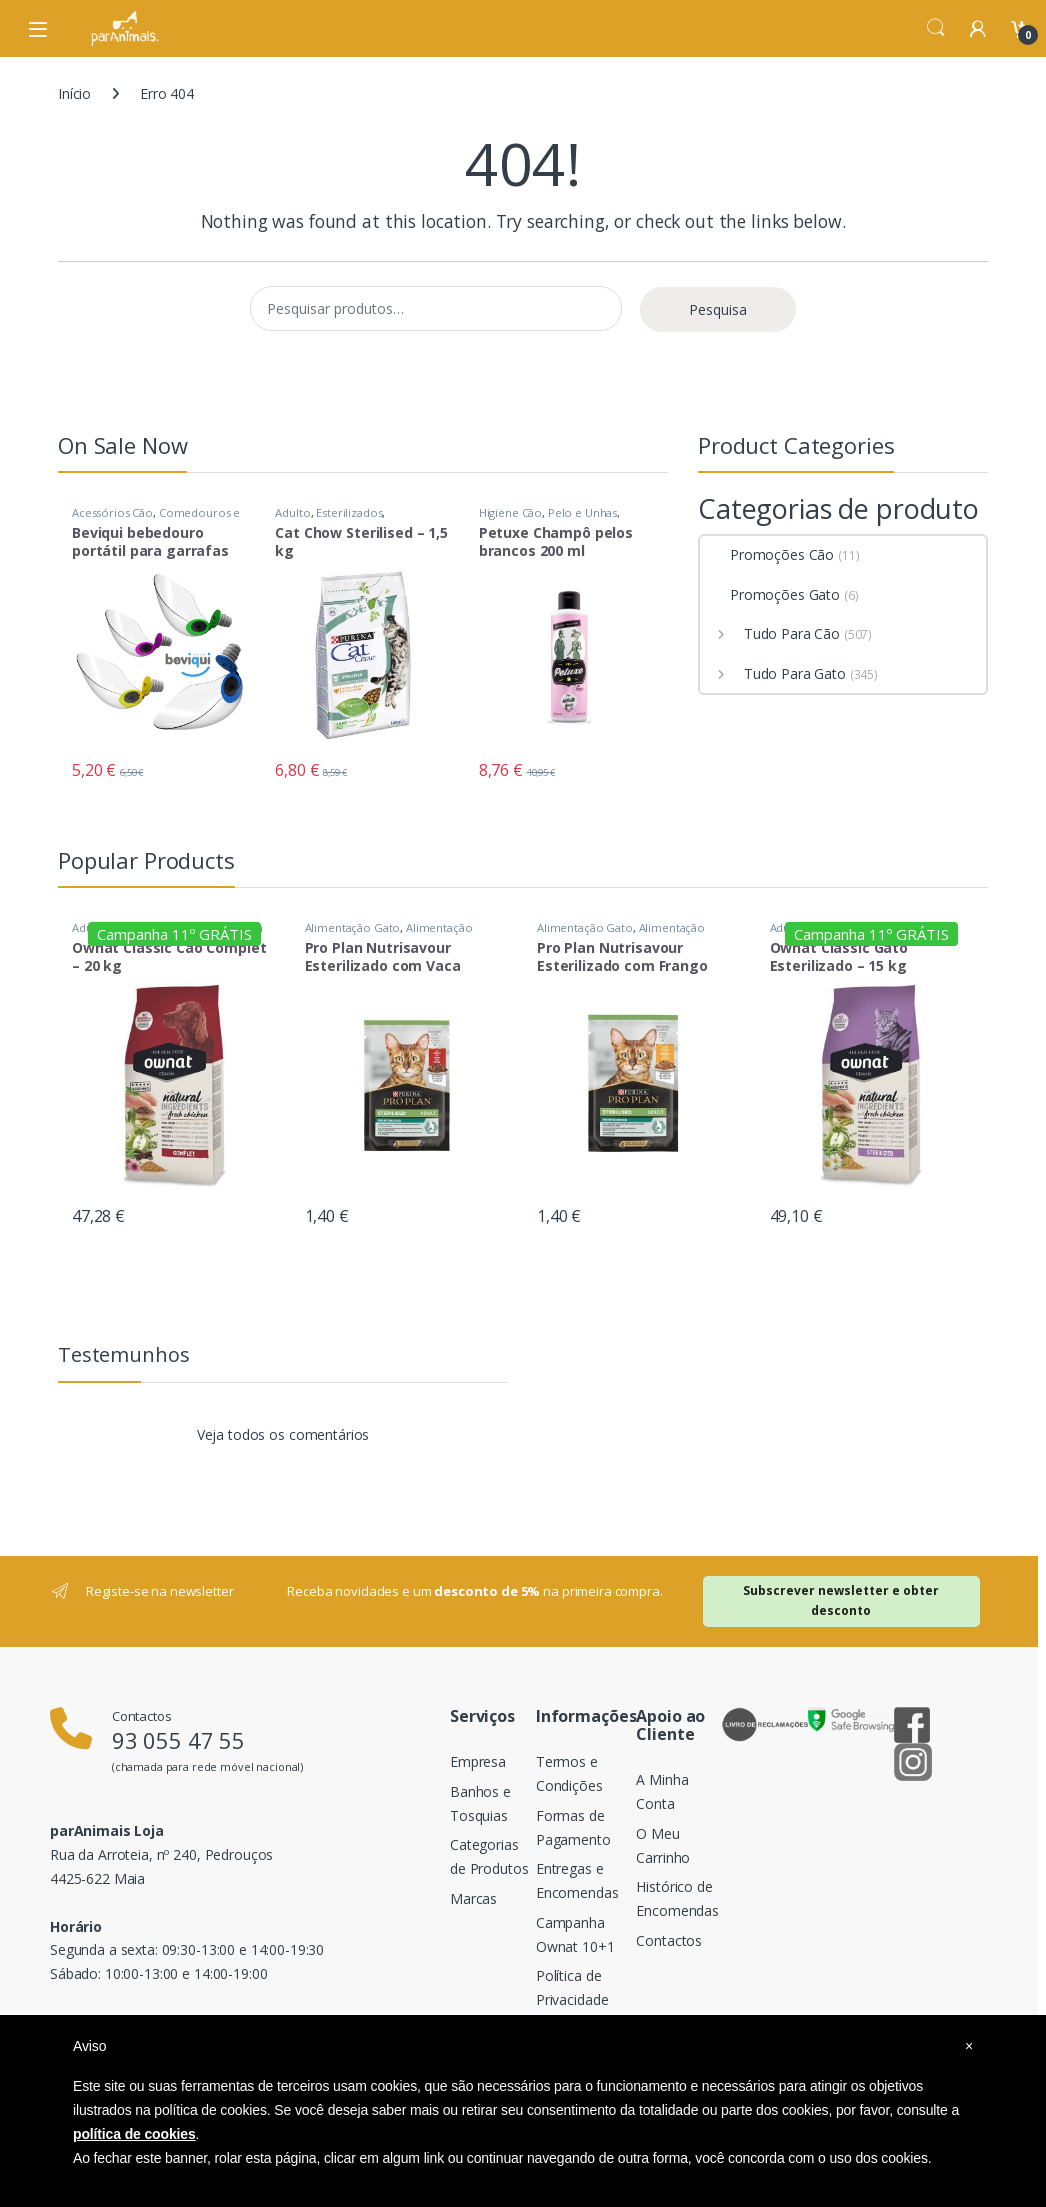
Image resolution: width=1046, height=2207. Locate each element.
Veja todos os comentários (283, 1434)
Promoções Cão (767, 554)
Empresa (478, 1761)
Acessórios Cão (112, 512)
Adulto (292, 512)
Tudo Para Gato (773, 673)
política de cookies (134, 2134)
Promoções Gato (770, 594)
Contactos (669, 1940)
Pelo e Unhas (582, 512)
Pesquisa (718, 309)
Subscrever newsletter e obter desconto (841, 1601)
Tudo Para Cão (770, 633)
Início (74, 93)
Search (936, 28)
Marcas (473, 1898)
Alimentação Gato (353, 927)
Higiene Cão (510, 512)
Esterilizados (349, 512)
